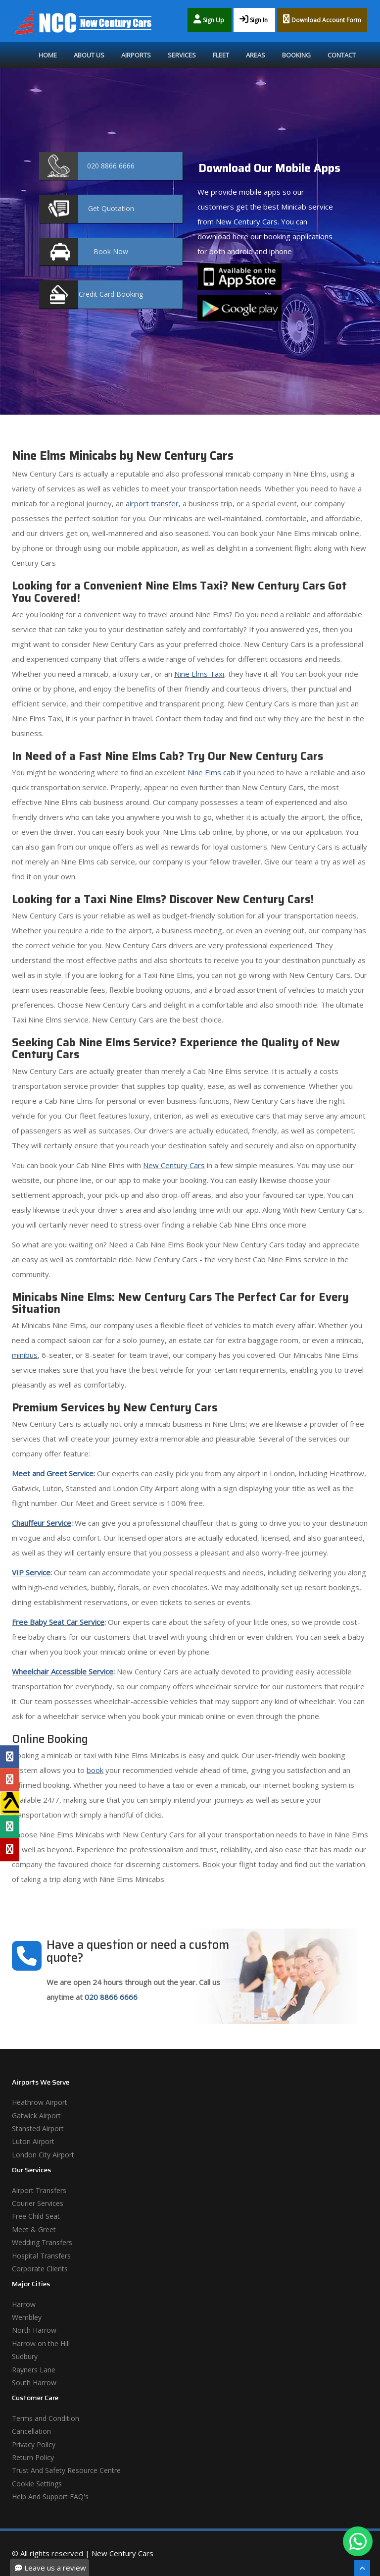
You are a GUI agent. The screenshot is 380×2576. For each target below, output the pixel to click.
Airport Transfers (39, 2190)
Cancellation (31, 2431)
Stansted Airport (38, 2128)
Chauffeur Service (41, 1523)
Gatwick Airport (36, 2115)
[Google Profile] (9, 1780)
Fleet (221, 55)
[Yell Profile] (9, 1803)
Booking (296, 55)
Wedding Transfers (42, 2242)
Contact (342, 55)
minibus (25, 1355)
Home (48, 55)
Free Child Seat (36, 2216)
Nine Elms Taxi (199, 674)
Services (182, 55)
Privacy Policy (33, 2444)
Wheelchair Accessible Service (62, 1671)
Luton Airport (33, 2141)
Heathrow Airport (39, 2102)
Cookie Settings (37, 2483)
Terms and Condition (45, 2418)
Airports (136, 55)
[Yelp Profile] (9, 1849)
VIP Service (31, 1572)
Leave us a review (50, 2568)
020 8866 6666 (111, 1997)
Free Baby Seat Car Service (58, 1622)
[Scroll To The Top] (362, 2568)
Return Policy (33, 2457)
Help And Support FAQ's (50, 2496)
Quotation (111, 208)
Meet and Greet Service (53, 1473)
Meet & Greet (34, 2229)
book (95, 1770)
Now (111, 251)
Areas (255, 55)
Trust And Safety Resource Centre (66, 2470)
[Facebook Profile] (9, 1756)
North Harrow (34, 2330)
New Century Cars (174, 1165)
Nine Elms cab (211, 772)
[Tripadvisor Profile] (9, 1826)
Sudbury (25, 2356)
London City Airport (43, 2154)
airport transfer (152, 503)
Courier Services (37, 2203)
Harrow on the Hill (41, 2343)
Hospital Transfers (41, 2255)
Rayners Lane (33, 2369)
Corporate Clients (40, 2268)
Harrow (24, 2304)
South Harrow (34, 2382)
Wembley (27, 2317)
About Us (89, 55)
